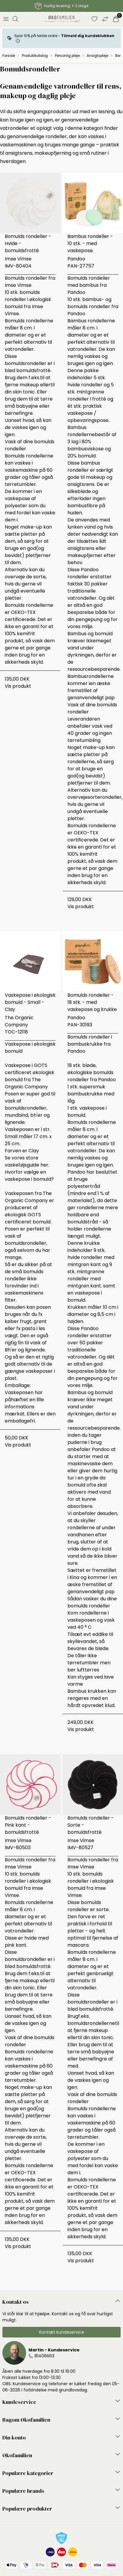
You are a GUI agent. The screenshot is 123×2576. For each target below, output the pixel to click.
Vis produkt (18, 686)
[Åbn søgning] (15, 19)
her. (44, 1164)
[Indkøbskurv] (116, 19)
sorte (39, 576)
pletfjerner (38, 555)
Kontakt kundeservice (61, 2332)
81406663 (44, 2356)
